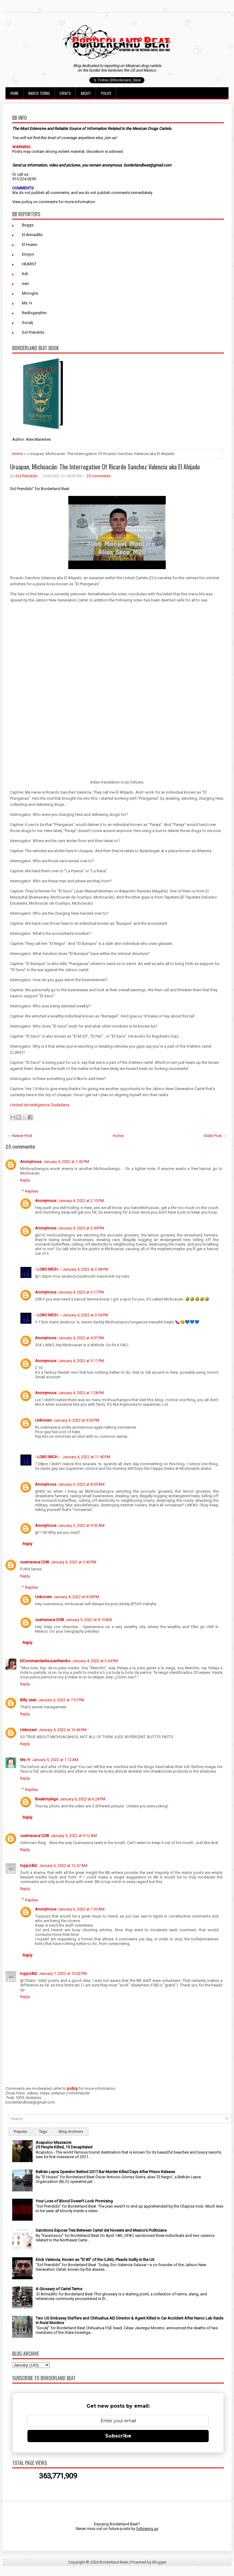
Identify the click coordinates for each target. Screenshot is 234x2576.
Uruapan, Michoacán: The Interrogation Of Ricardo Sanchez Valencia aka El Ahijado (105, 466)
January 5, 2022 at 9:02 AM (81, 1525)
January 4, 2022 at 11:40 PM (86, 1457)
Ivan (25, 283)
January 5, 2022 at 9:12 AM (74, 1835)
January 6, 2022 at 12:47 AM (63, 1865)
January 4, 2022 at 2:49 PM (81, 1228)
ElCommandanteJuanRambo (45, 1661)
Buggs (28, 225)
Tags (43, 2131)
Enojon (28, 254)
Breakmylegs (46, 1799)
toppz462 (28, 1865)
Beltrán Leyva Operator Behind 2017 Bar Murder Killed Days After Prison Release (105, 2171)
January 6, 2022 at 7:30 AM (81, 1909)
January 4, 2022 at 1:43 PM (66, 1161)
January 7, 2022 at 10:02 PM (63, 1973)
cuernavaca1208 (34, 1562)
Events (65, 93)
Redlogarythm (34, 312)
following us (147, 2528)
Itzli (25, 273)
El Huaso (29, 244)
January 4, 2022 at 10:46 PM (63, 1729)
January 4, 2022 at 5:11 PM (81, 1360)
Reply (25, 1180)
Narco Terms (39, 93)
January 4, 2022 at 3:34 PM (95, 1661)
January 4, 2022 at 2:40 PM (73, 1562)
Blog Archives (71, 2131)
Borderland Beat (114, 2562)
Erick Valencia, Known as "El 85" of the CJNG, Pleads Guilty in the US (95, 2259)
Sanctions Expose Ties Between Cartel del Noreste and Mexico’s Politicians (101, 2230)
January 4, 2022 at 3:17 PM (81, 1292)
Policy (106, 93)
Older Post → (215, 1135)
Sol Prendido (33, 332)
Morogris (30, 293)
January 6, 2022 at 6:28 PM (82, 1799)
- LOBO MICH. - (48, 1269)
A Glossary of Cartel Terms (59, 2289)
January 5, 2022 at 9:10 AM (89, 1619)
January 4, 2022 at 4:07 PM (81, 1338)
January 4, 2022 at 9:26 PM (76, 1420)
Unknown (43, 1420)
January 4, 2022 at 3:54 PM (85, 1315)
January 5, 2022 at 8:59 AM (81, 1484)
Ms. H (27, 303)
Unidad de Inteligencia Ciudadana (39, 1105)
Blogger (159, 2562)
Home (14, 93)
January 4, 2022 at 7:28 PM (81, 1392)
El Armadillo (32, 234)
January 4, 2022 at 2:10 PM (81, 1200)
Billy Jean (28, 1700)
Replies (31, 1191)
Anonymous (30, 1161)
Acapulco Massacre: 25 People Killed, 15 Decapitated (64, 2144)
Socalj (27, 322)
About (86, 93)
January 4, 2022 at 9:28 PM (76, 1597)
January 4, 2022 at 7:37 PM (61, 1700)
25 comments (99, 476)
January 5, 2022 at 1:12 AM (55, 1759)
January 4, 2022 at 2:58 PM (85, 1269)
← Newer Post (19, 1135)
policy (27, 201)
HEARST (29, 264)
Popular (20, 2131)
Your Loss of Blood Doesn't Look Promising (74, 2201)
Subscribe (118, 2436)
